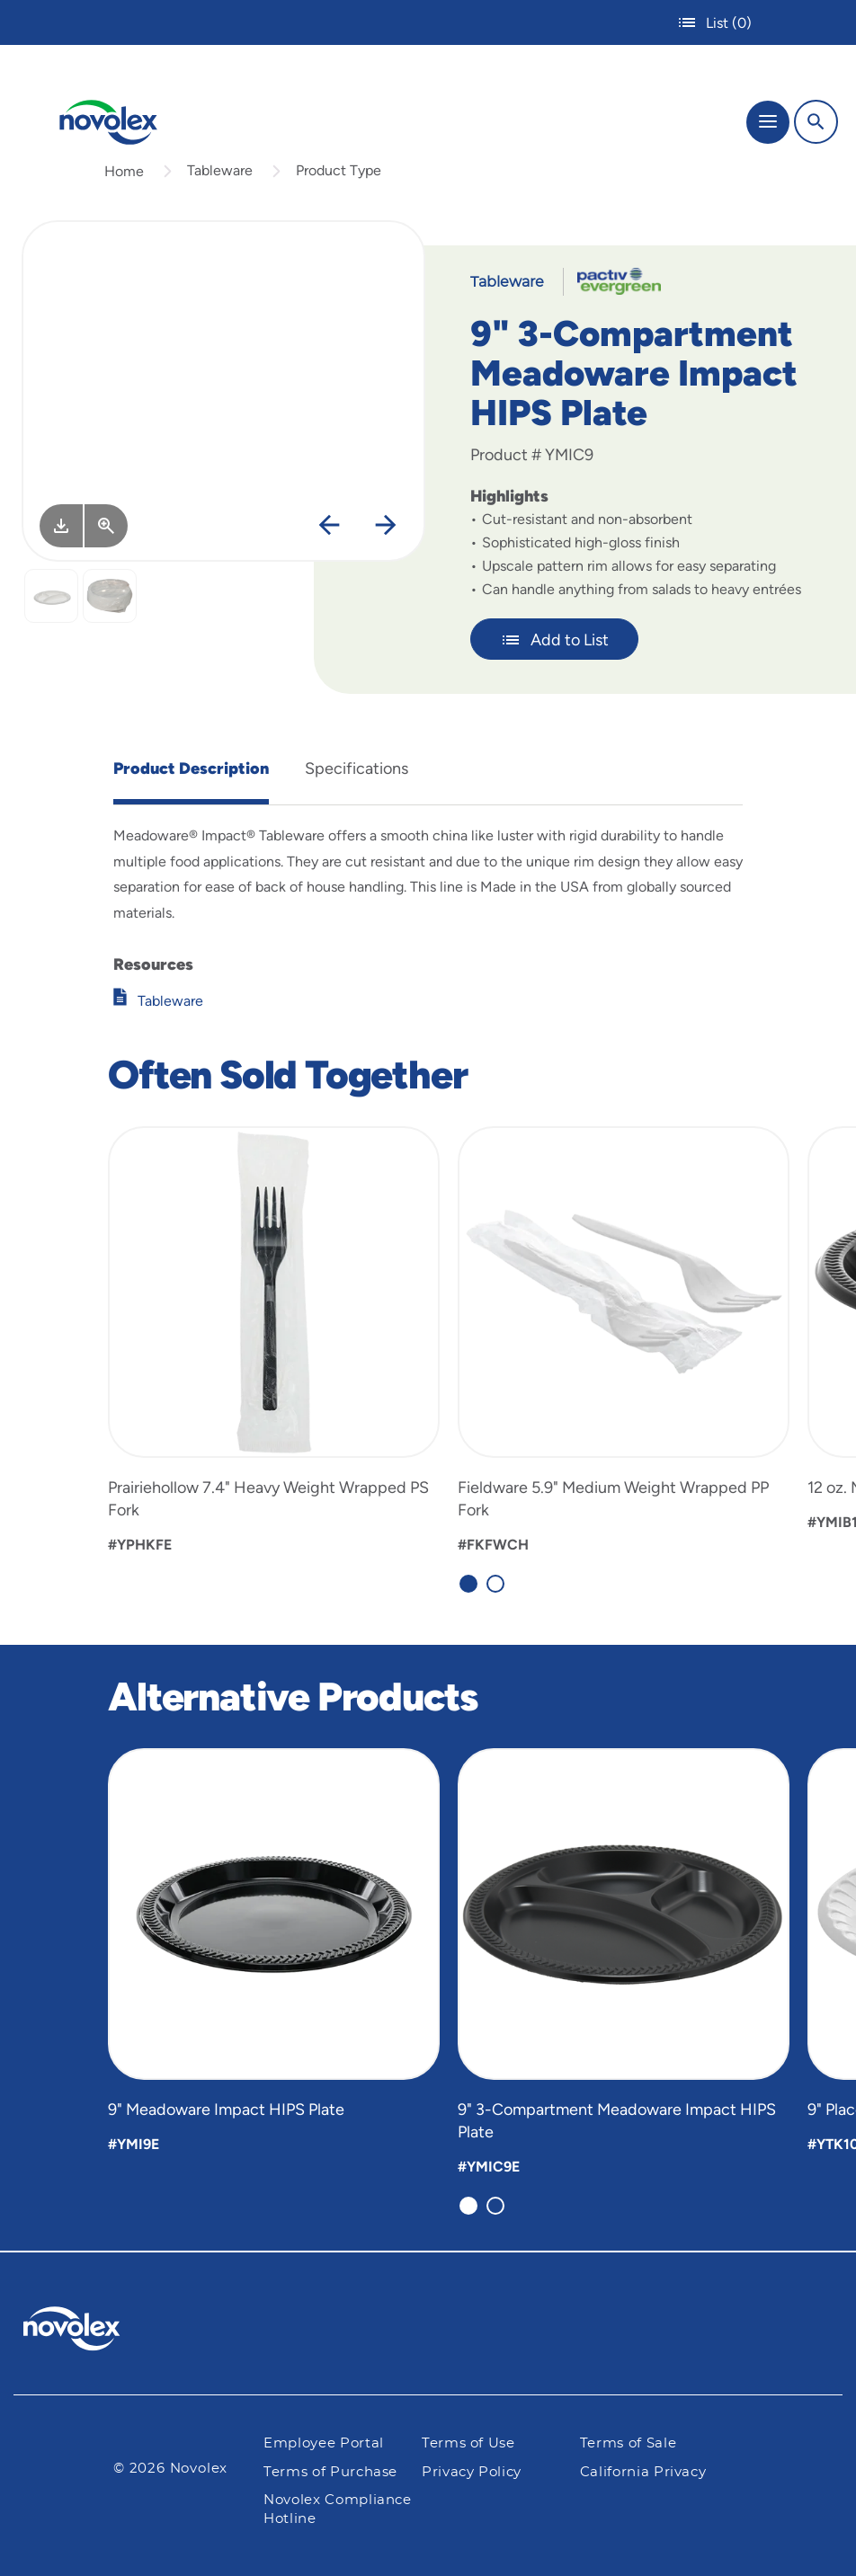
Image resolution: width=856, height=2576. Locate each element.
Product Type (338, 170)
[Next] (385, 525)
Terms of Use (468, 2443)
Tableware (220, 170)
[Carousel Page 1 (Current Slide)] (468, 1584)
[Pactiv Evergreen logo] (86, 2331)
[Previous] (329, 525)
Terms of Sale (628, 2443)
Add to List (554, 640)
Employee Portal (323, 2443)
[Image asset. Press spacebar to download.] (61, 525)
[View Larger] (106, 525)
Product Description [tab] (191, 768)
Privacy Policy (472, 2472)
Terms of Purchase (330, 2472)
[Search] (816, 122)
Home (124, 171)
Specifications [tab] (356, 768)
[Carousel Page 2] (495, 1584)
